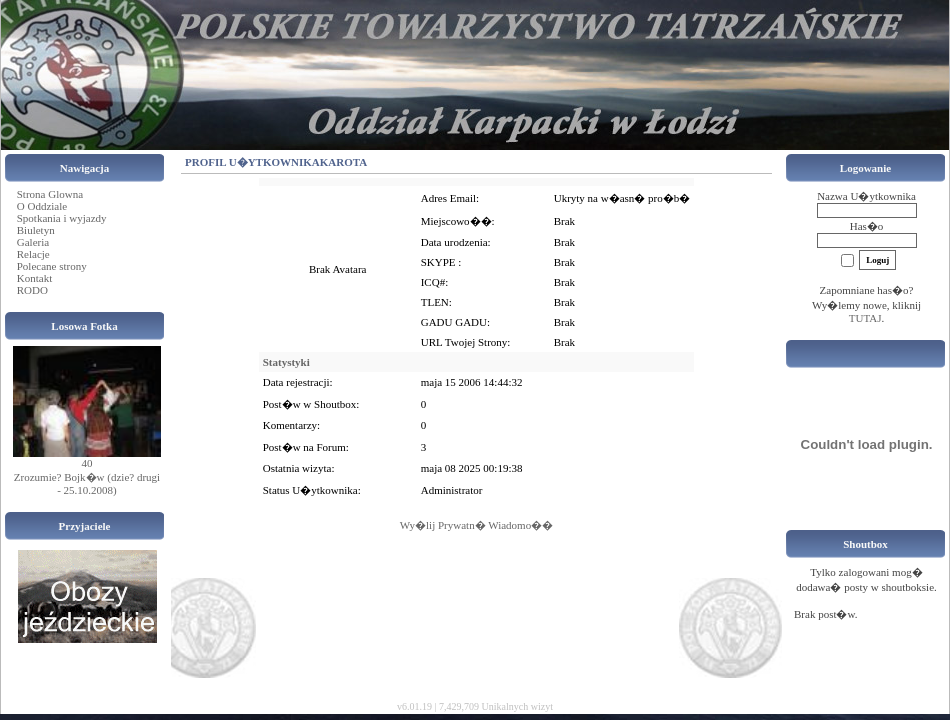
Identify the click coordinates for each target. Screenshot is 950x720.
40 (87, 463)
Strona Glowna (50, 194)
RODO (32, 290)
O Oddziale (42, 206)
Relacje (33, 254)
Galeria (33, 242)
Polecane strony (52, 266)
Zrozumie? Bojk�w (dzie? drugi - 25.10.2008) (87, 483)
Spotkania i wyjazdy (62, 218)
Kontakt (34, 278)
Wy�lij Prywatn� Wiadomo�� (476, 525)
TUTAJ (865, 318)
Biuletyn (36, 230)
